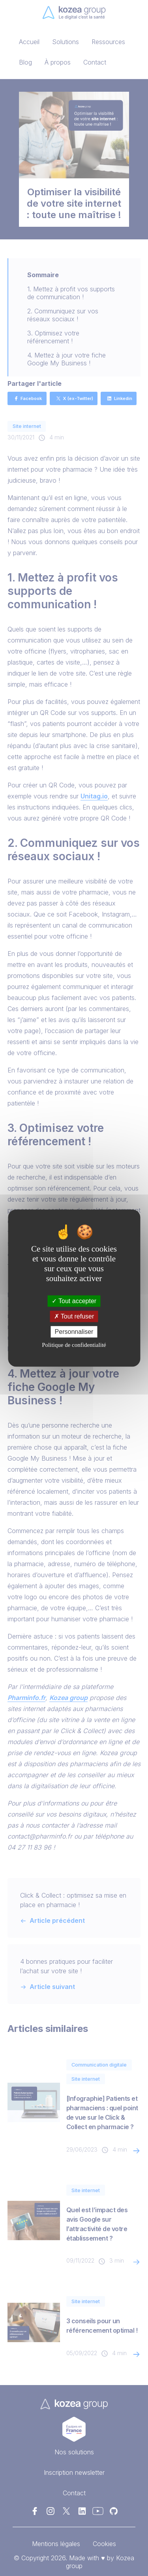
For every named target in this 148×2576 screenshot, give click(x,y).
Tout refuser (74, 1316)
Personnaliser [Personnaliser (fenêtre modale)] (74, 1331)
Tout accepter (74, 1301)
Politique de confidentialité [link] (74, 1345)
